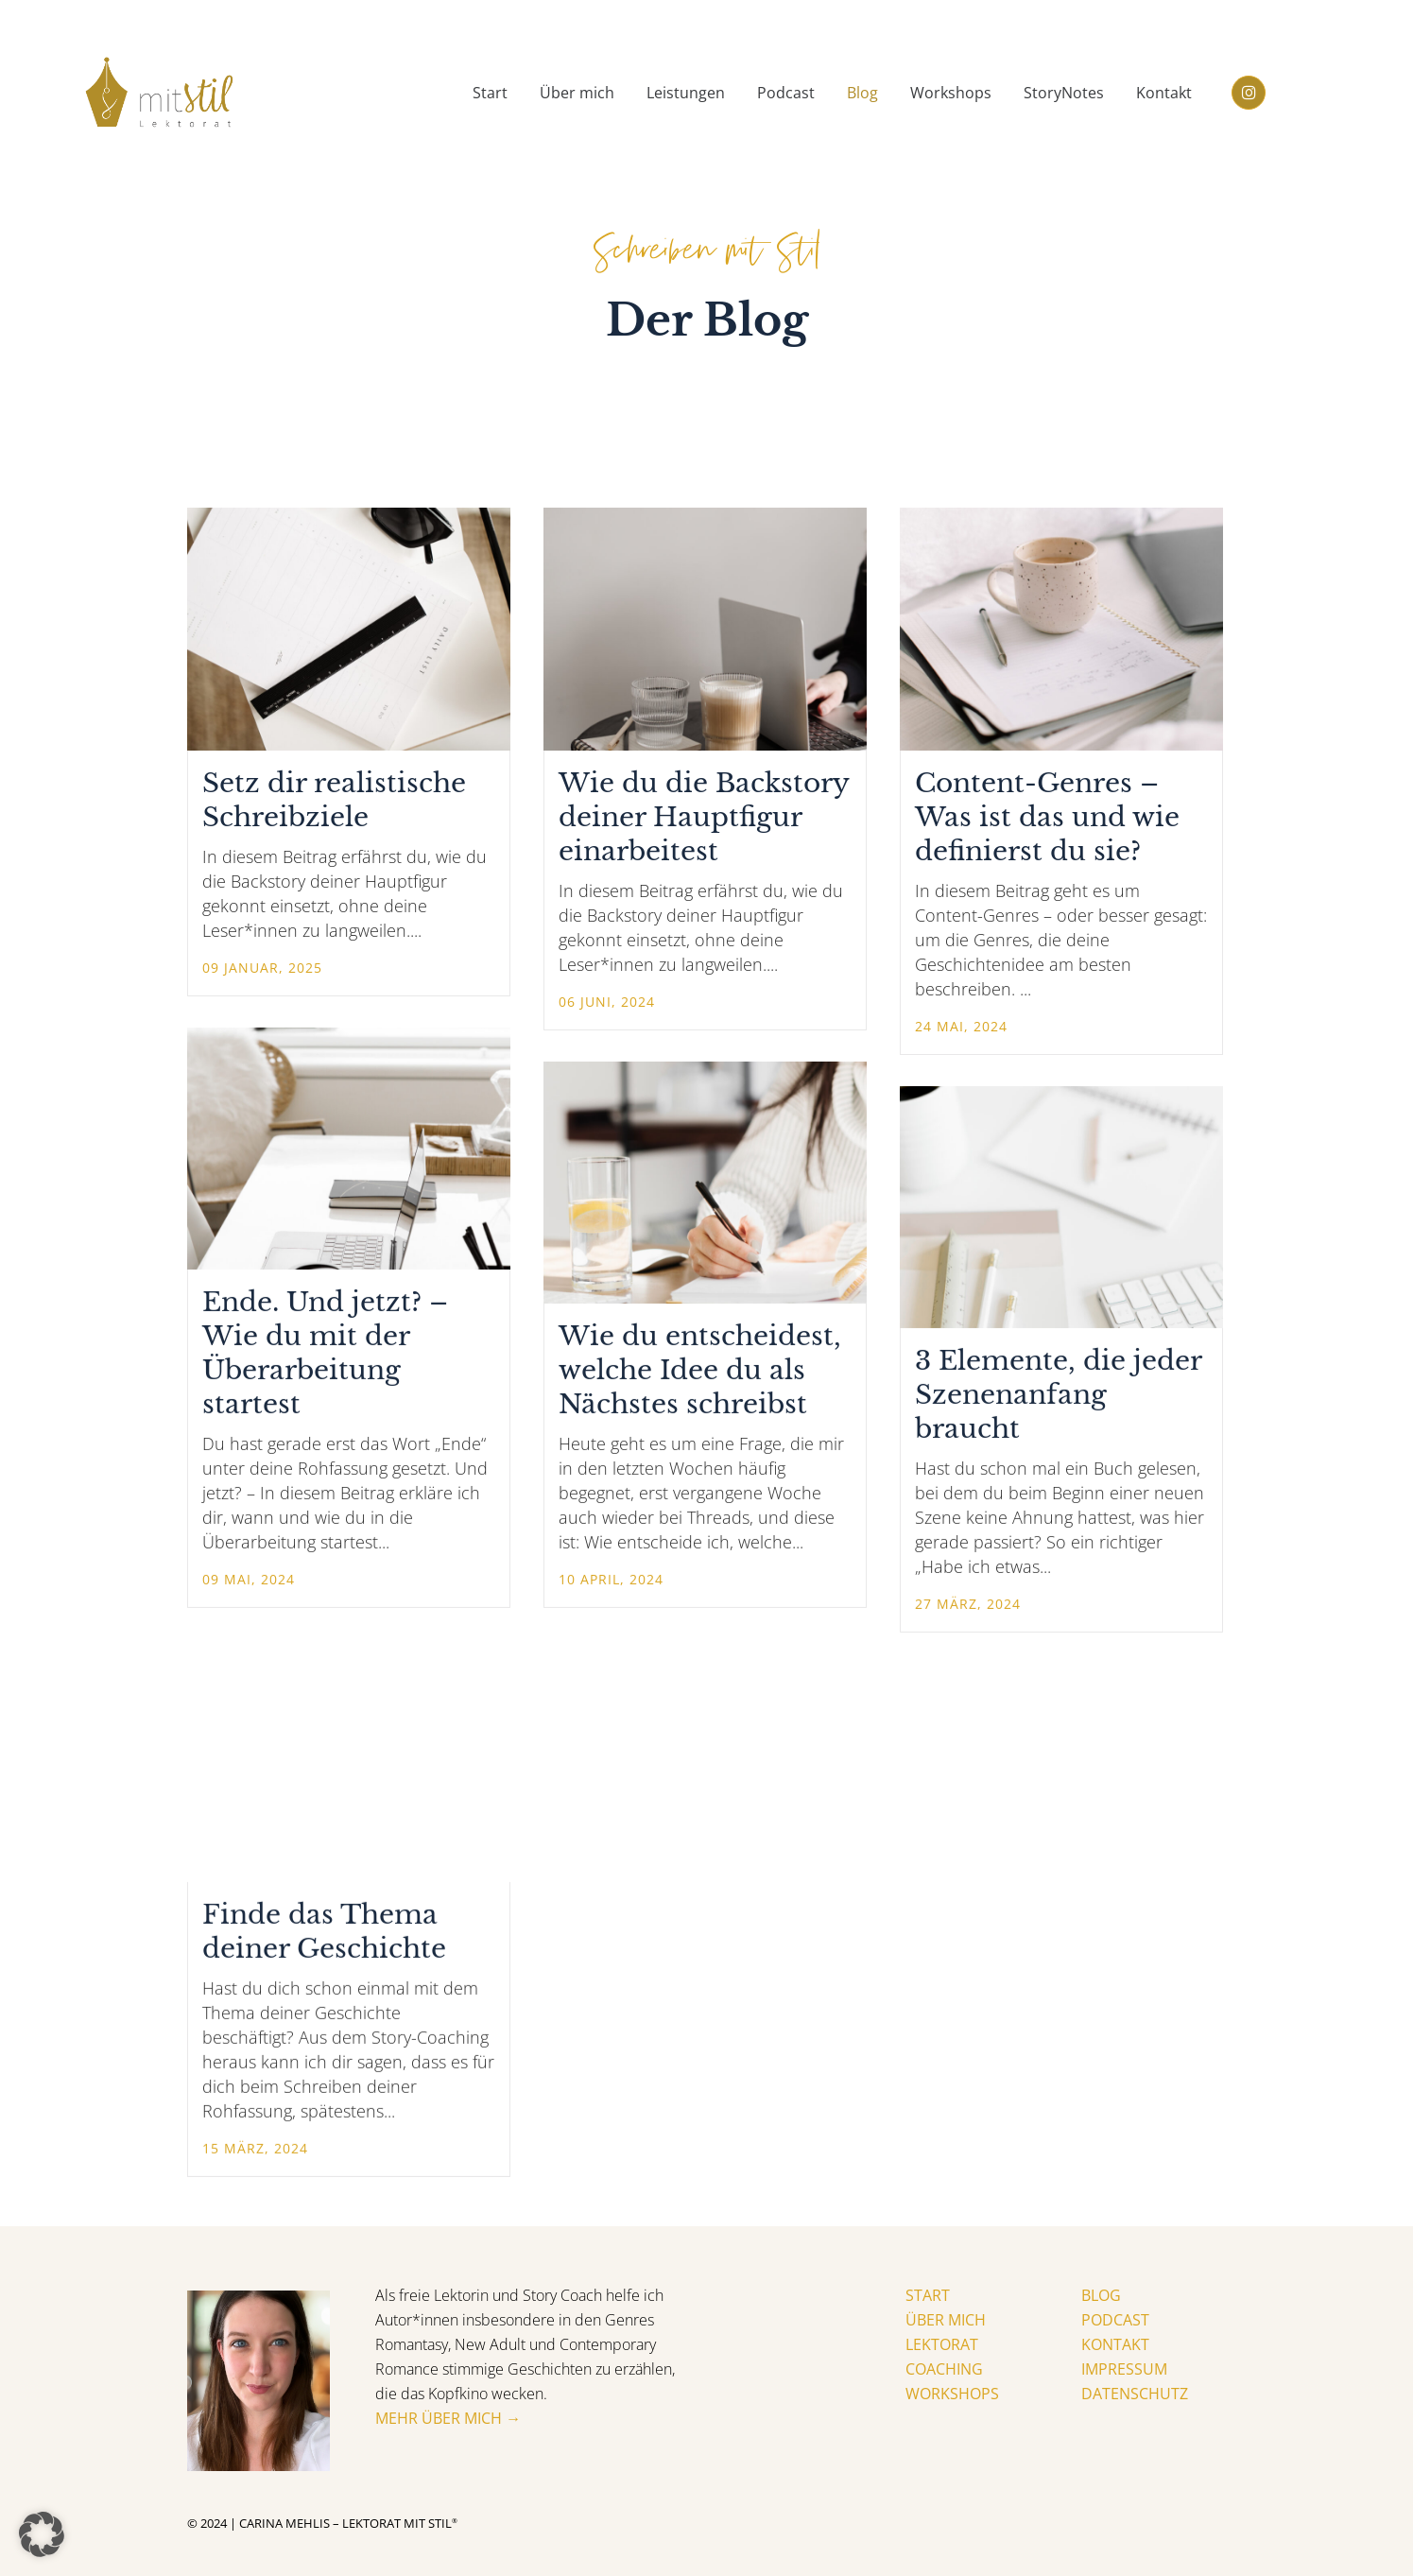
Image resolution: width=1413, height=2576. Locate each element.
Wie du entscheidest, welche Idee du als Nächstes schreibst (700, 1370)
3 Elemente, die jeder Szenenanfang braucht (1058, 1394)
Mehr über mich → (448, 2419)
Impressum (1124, 2370)
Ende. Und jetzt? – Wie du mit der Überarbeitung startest (325, 1353)
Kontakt (1115, 2345)
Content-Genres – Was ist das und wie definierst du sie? (1047, 817)
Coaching (944, 2370)
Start (927, 2296)
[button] (41, 2534)
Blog (1101, 2296)
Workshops (952, 2394)
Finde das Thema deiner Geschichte (324, 1931)
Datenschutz (1134, 2394)
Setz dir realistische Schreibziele (334, 800)
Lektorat (941, 2345)
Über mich (945, 2320)
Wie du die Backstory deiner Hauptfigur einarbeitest (704, 817)
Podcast (1115, 2320)
